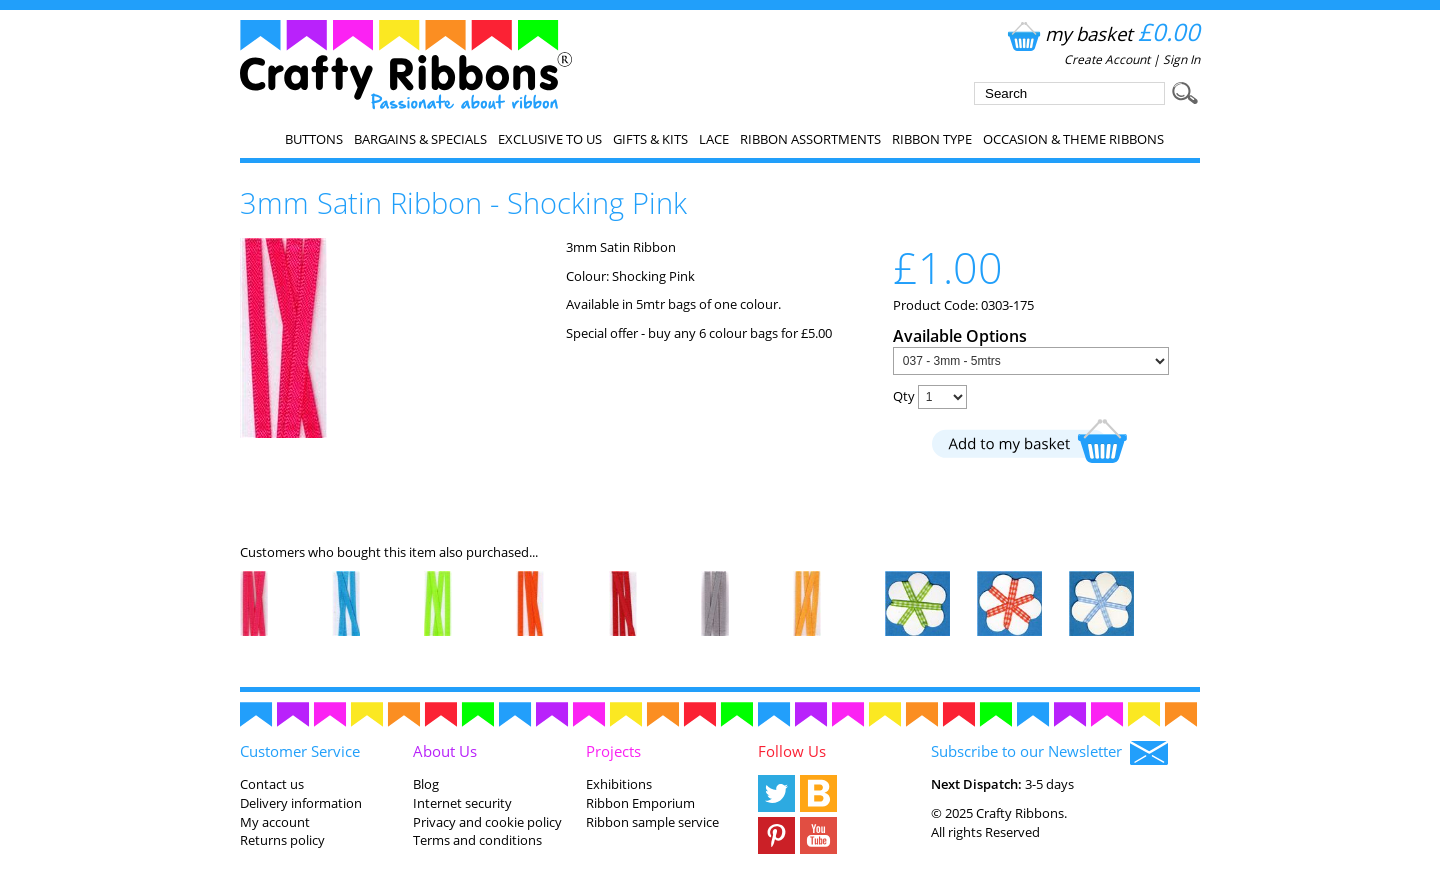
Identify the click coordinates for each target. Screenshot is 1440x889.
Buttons (314, 139)
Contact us (272, 784)
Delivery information (301, 803)
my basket (1101, 33)
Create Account (1107, 59)
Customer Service (300, 751)
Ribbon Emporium (640, 803)
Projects (613, 751)
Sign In (1181, 59)
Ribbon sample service (652, 822)
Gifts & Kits (650, 139)
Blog (426, 784)
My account (275, 822)
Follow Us (792, 751)
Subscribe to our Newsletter (1049, 753)
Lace (714, 139)
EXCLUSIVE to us (550, 139)
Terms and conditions (477, 840)
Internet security (462, 803)
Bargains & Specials (420, 139)
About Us (445, 751)
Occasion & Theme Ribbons (1073, 139)
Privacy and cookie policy (487, 822)
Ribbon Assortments (810, 139)
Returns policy (282, 840)
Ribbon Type (932, 139)
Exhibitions (619, 784)
